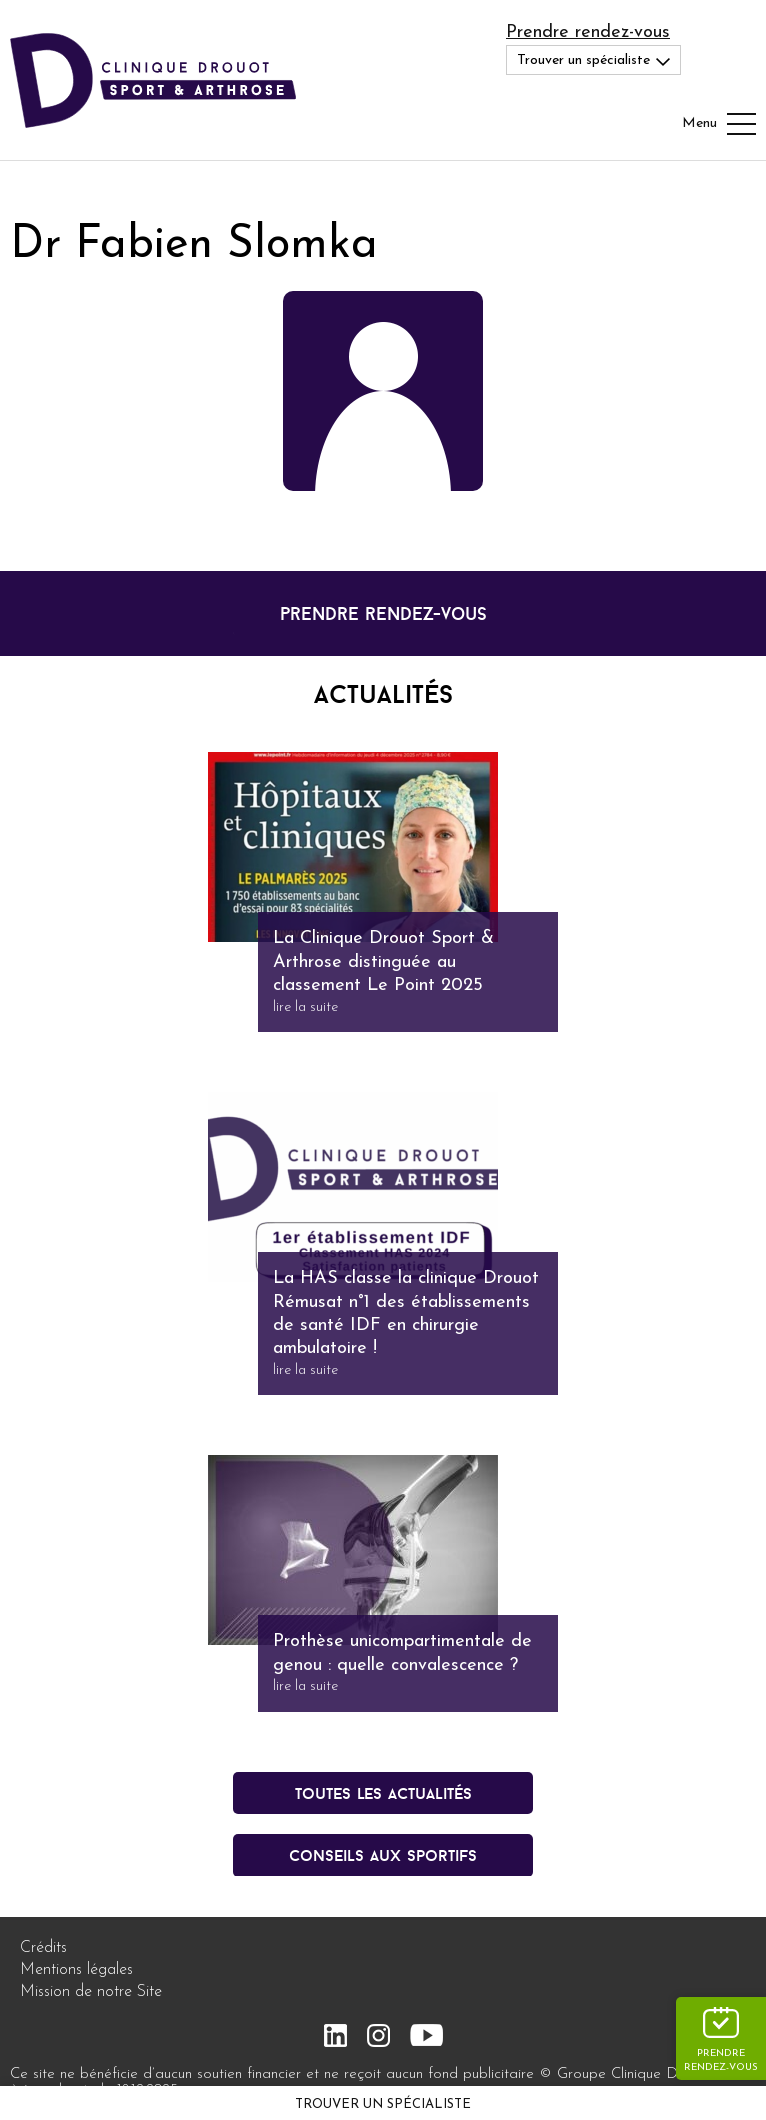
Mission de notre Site (91, 1992)
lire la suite (305, 1007)
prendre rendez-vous (383, 613)
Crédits (43, 1948)
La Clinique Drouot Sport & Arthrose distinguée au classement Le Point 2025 (383, 962)
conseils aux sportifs (383, 1855)
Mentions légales (76, 1970)
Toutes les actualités (383, 1793)
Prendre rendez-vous (588, 32)
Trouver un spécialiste (383, 2104)
